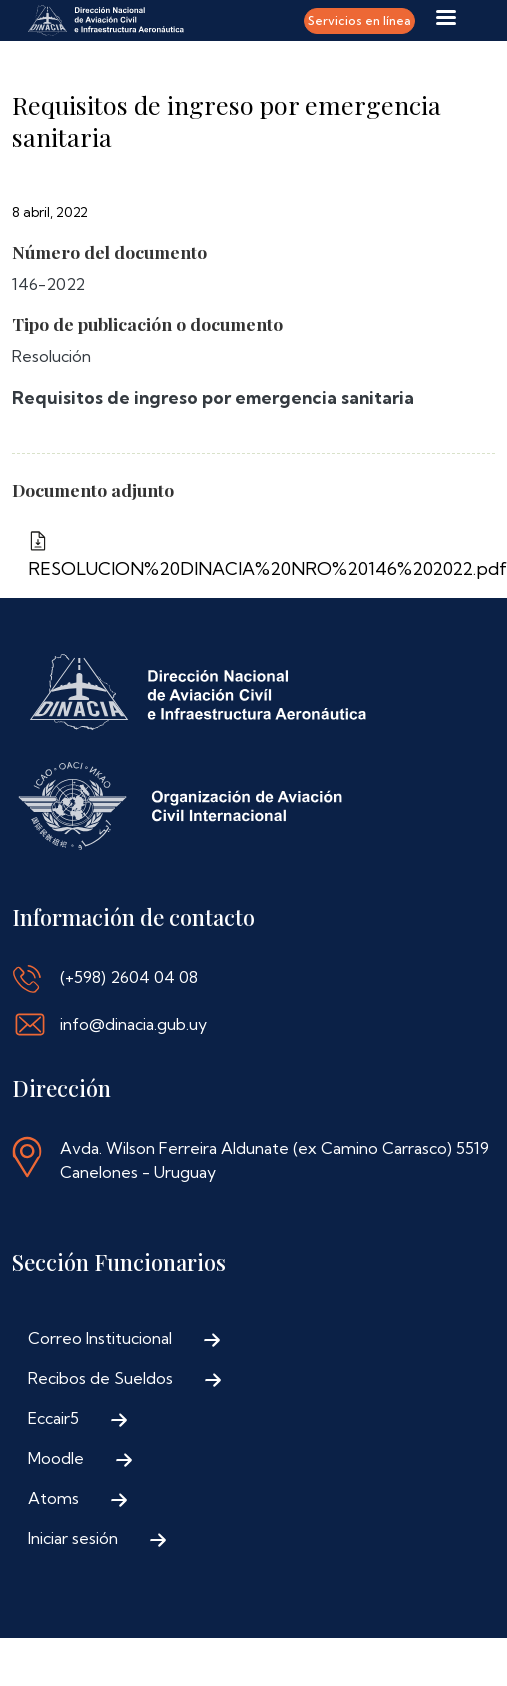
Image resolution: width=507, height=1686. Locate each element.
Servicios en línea (359, 20)
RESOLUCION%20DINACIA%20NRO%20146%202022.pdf (253, 568)
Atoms (53, 1498)
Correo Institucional (100, 1338)
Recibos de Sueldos (100, 1378)
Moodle (56, 1458)
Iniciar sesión (73, 1538)
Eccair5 (53, 1418)
